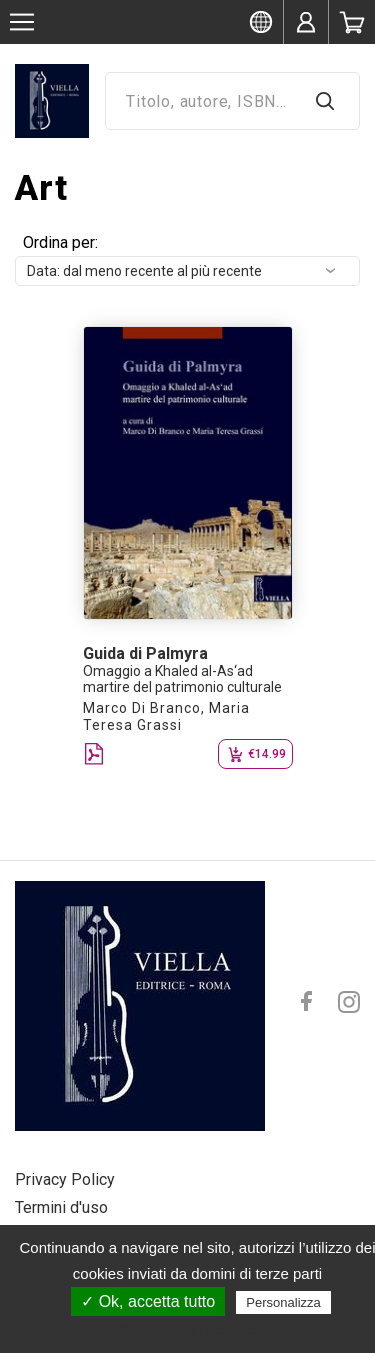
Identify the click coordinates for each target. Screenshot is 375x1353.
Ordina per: (60, 242)
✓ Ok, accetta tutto (148, 1301)
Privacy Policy (65, 1179)
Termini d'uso (61, 1207)
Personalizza (283, 1302)
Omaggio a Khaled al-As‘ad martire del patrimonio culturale (182, 679)
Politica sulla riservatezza (197, 1330)
